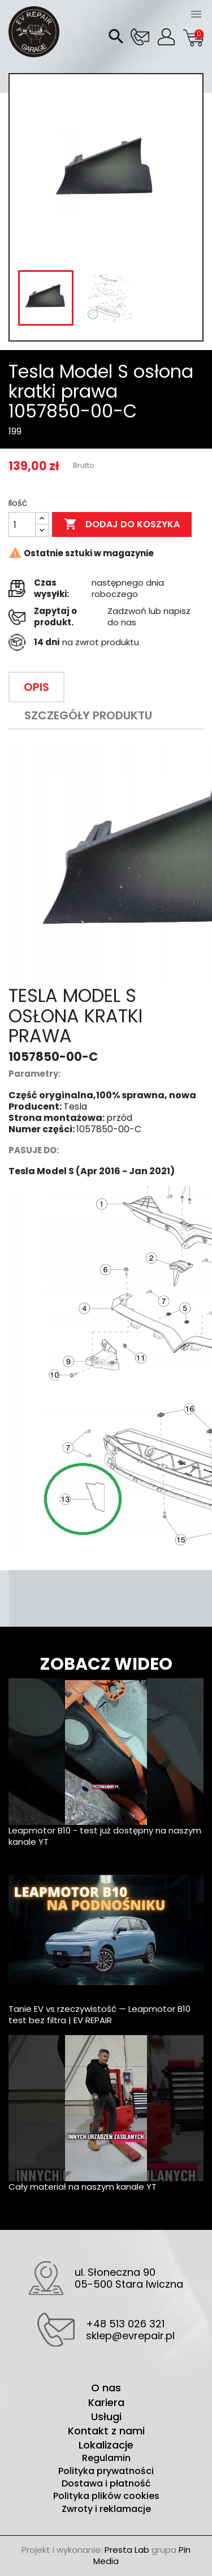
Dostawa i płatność (106, 2483)
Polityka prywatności (106, 2471)
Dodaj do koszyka (122, 524)
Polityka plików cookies (106, 2496)
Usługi (106, 2416)
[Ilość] (22, 524)
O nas (106, 2388)
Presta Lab (127, 2550)
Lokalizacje (106, 2445)
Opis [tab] (36, 687)
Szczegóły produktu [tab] (88, 715)
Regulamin (106, 2458)
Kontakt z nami (106, 2431)
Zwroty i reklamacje (106, 2509)
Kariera (106, 2402)
